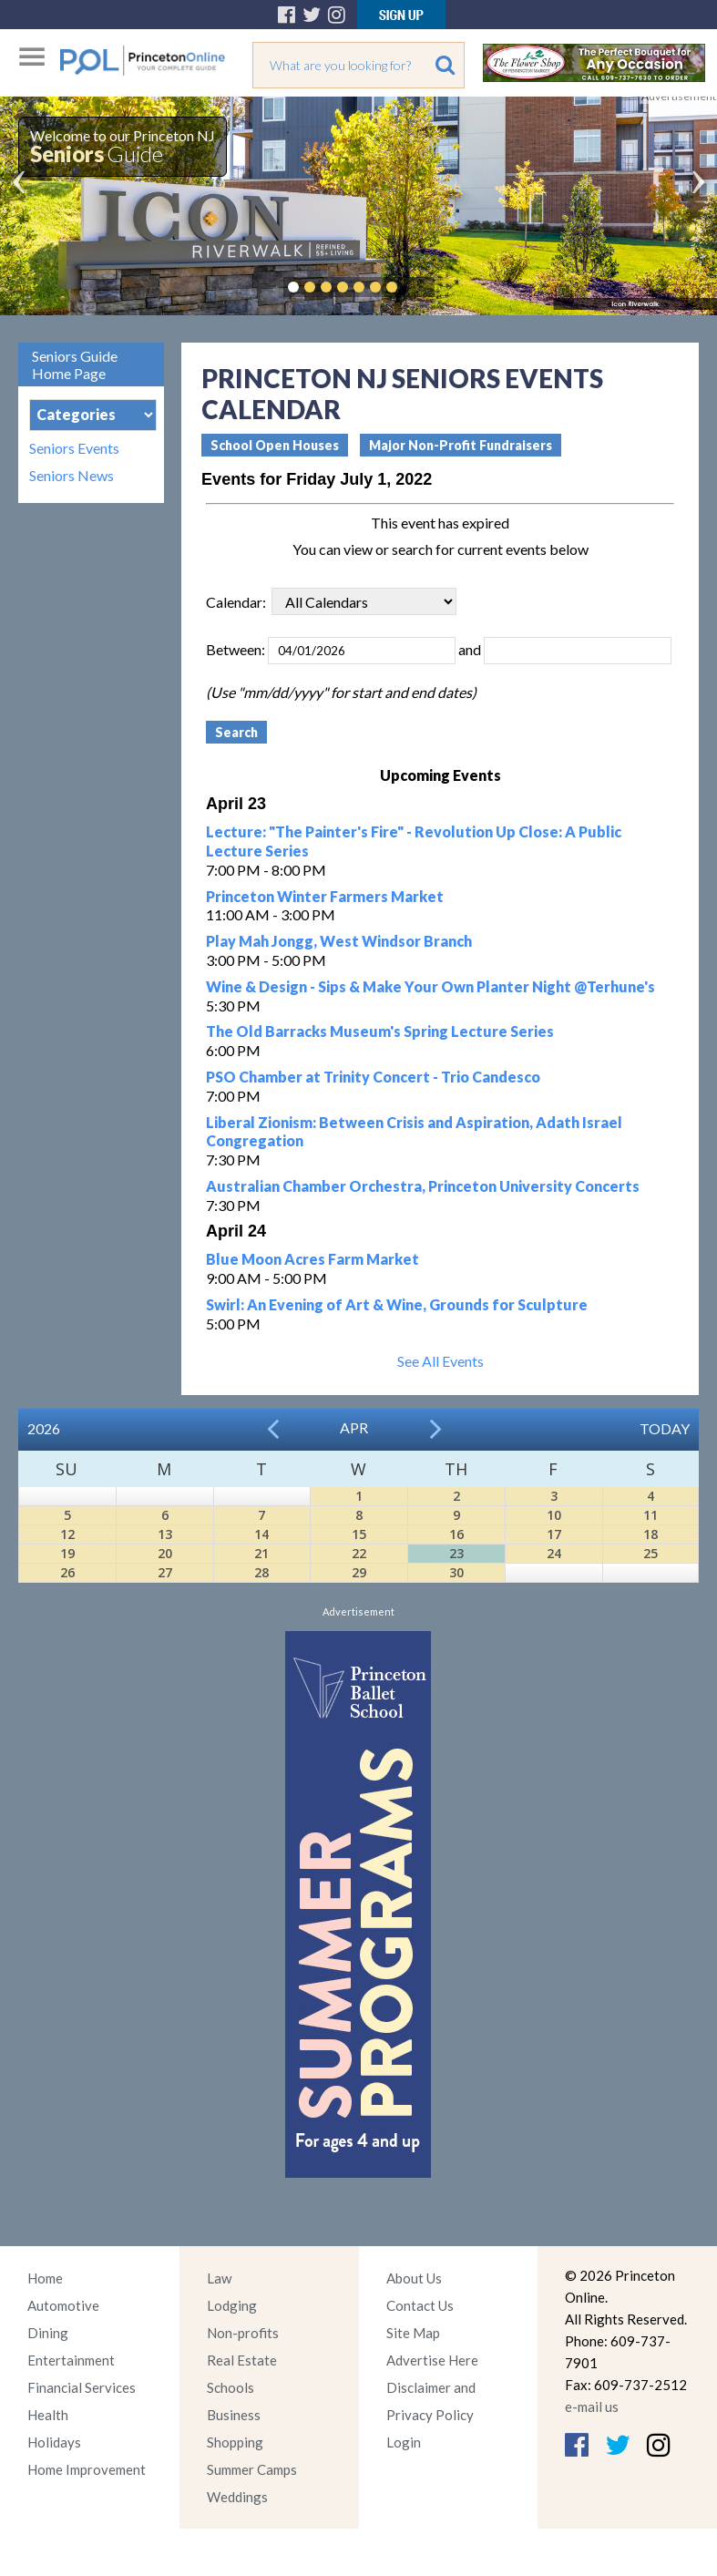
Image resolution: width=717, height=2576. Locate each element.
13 (165, 1534)
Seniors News (71, 475)
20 (165, 1553)
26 (67, 1572)
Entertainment (71, 2360)
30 (456, 1572)
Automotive (63, 2305)
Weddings (237, 2497)
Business (234, 2415)
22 (359, 1553)
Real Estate (242, 2360)
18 (650, 1534)
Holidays (54, 2442)
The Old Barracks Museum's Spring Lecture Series (380, 1031)
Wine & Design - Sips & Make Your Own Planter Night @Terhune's (430, 986)
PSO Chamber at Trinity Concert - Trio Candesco (373, 1076)
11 (650, 1515)
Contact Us (420, 2305)
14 (261, 1534)
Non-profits (243, 2333)
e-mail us (592, 2406)
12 (67, 1534)
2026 (43, 1428)
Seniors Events (74, 448)
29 (359, 1572)
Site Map (413, 2333)
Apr (354, 1427)
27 (165, 1572)
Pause (419, 287)
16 (456, 1534)
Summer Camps (252, 2469)
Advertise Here (432, 2360)
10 (554, 1515)
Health (47, 2415)
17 (554, 1534)
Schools (230, 2387)
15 (359, 1534)
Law (219, 2278)
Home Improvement (86, 2469)
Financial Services (81, 2387)
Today (665, 1428)
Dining (47, 2333)
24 (554, 1553)
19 (67, 1553)
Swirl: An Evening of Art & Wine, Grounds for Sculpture (397, 1304)
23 (456, 1553)
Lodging (232, 2305)
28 (261, 1572)
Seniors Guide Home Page (75, 364)
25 (650, 1553)
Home (45, 2278)
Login (403, 2442)
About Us (414, 2278)
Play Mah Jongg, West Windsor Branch (339, 940)
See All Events (440, 1361)
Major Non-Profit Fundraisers (460, 445)
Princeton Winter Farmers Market (325, 896)
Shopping (235, 2442)
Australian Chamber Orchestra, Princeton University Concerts (423, 1186)
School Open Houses (274, 445)
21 (261, 1553)
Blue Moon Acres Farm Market (312, 1258)
